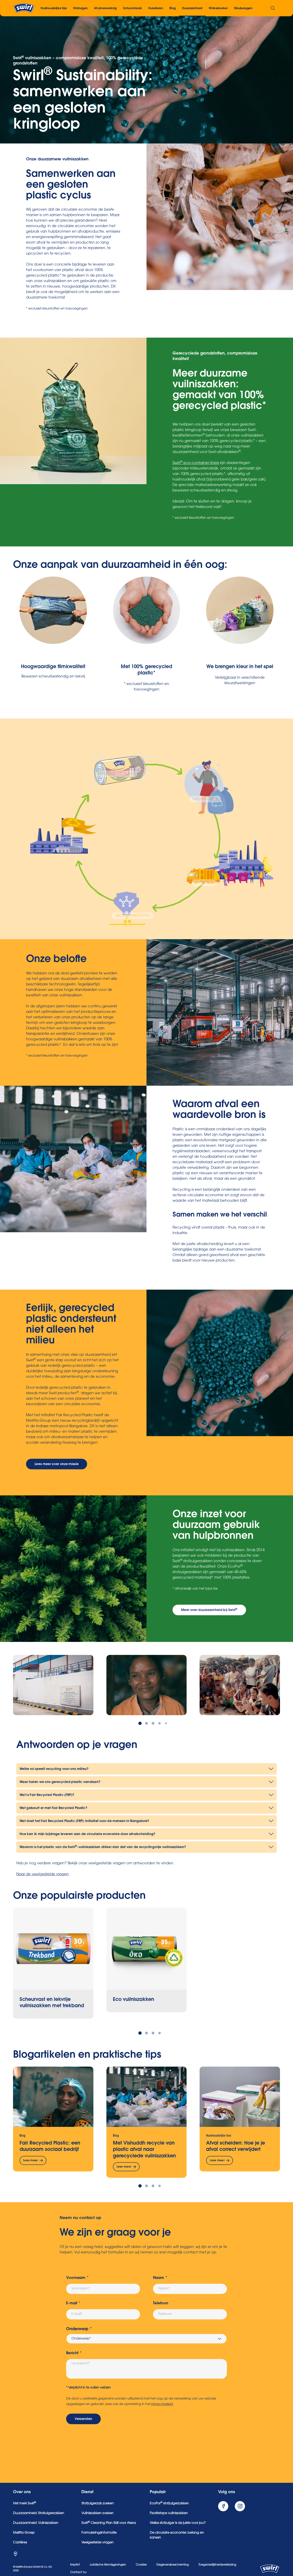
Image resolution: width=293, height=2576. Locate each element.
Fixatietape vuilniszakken (169, 2513)
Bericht (72, 2353)
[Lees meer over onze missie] (56, 1464)
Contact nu (78, 2572)
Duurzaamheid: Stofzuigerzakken (38, 2513)
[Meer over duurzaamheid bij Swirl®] (209, 1610)
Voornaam (75, 2278)
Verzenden (83, 2419)
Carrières (20, 2542)
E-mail (71, 2303)
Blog (172, 8)
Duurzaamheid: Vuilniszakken (35, 2523)
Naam (158, 2278)
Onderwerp (77, 2328)
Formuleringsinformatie (99, 2532)
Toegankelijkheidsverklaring (217, 2565)
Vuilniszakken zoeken (97, 2513)
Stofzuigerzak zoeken (97, 2503)
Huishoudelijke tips (54, 8)
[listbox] (146, 2339)
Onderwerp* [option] (81, 2338)
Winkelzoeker (218, 8)
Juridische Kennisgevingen (108, 2565)
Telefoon (160, 2303)
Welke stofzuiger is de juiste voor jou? (178, 2523)
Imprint (75, 2565)
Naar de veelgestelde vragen (42, 1874)
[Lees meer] (33, 2160)
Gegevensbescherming (172, 2565)
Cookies (141, 2565)
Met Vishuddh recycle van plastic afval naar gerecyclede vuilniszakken (144, 2149)
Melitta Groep (24, 2532)
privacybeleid (162, 2404)
